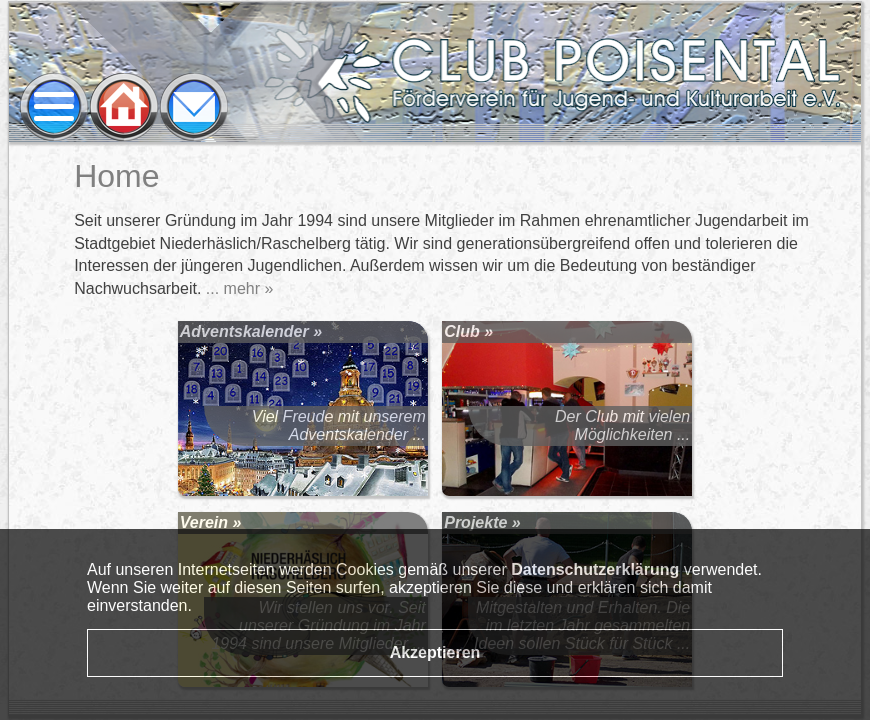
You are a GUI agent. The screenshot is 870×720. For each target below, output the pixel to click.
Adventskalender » (251, 331)
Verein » (211, 522)
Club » (468, 331)
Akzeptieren (435, 652)
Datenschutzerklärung (595, 569)
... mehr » (240, 288)
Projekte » (482, 522)
